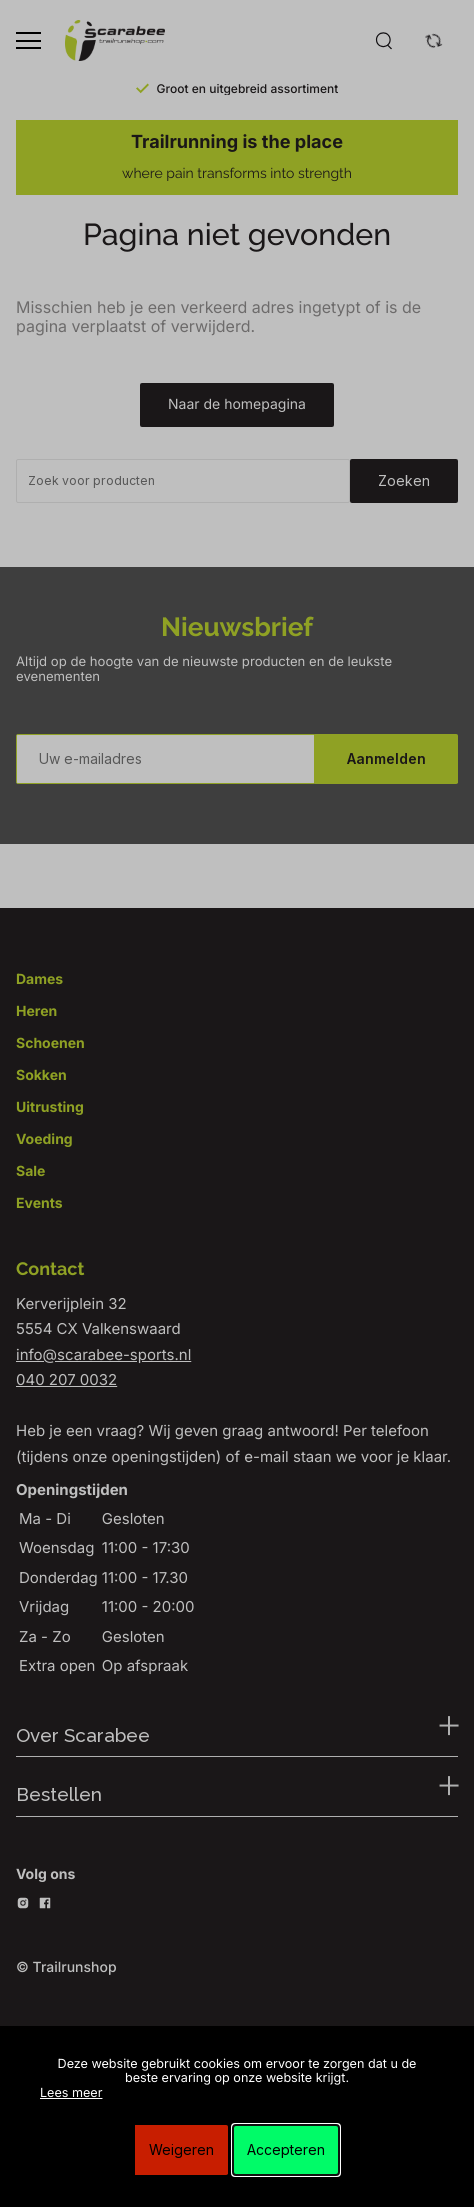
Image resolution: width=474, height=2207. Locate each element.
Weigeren (181, 2149)
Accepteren (286, 2149)
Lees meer (71, 2093)
